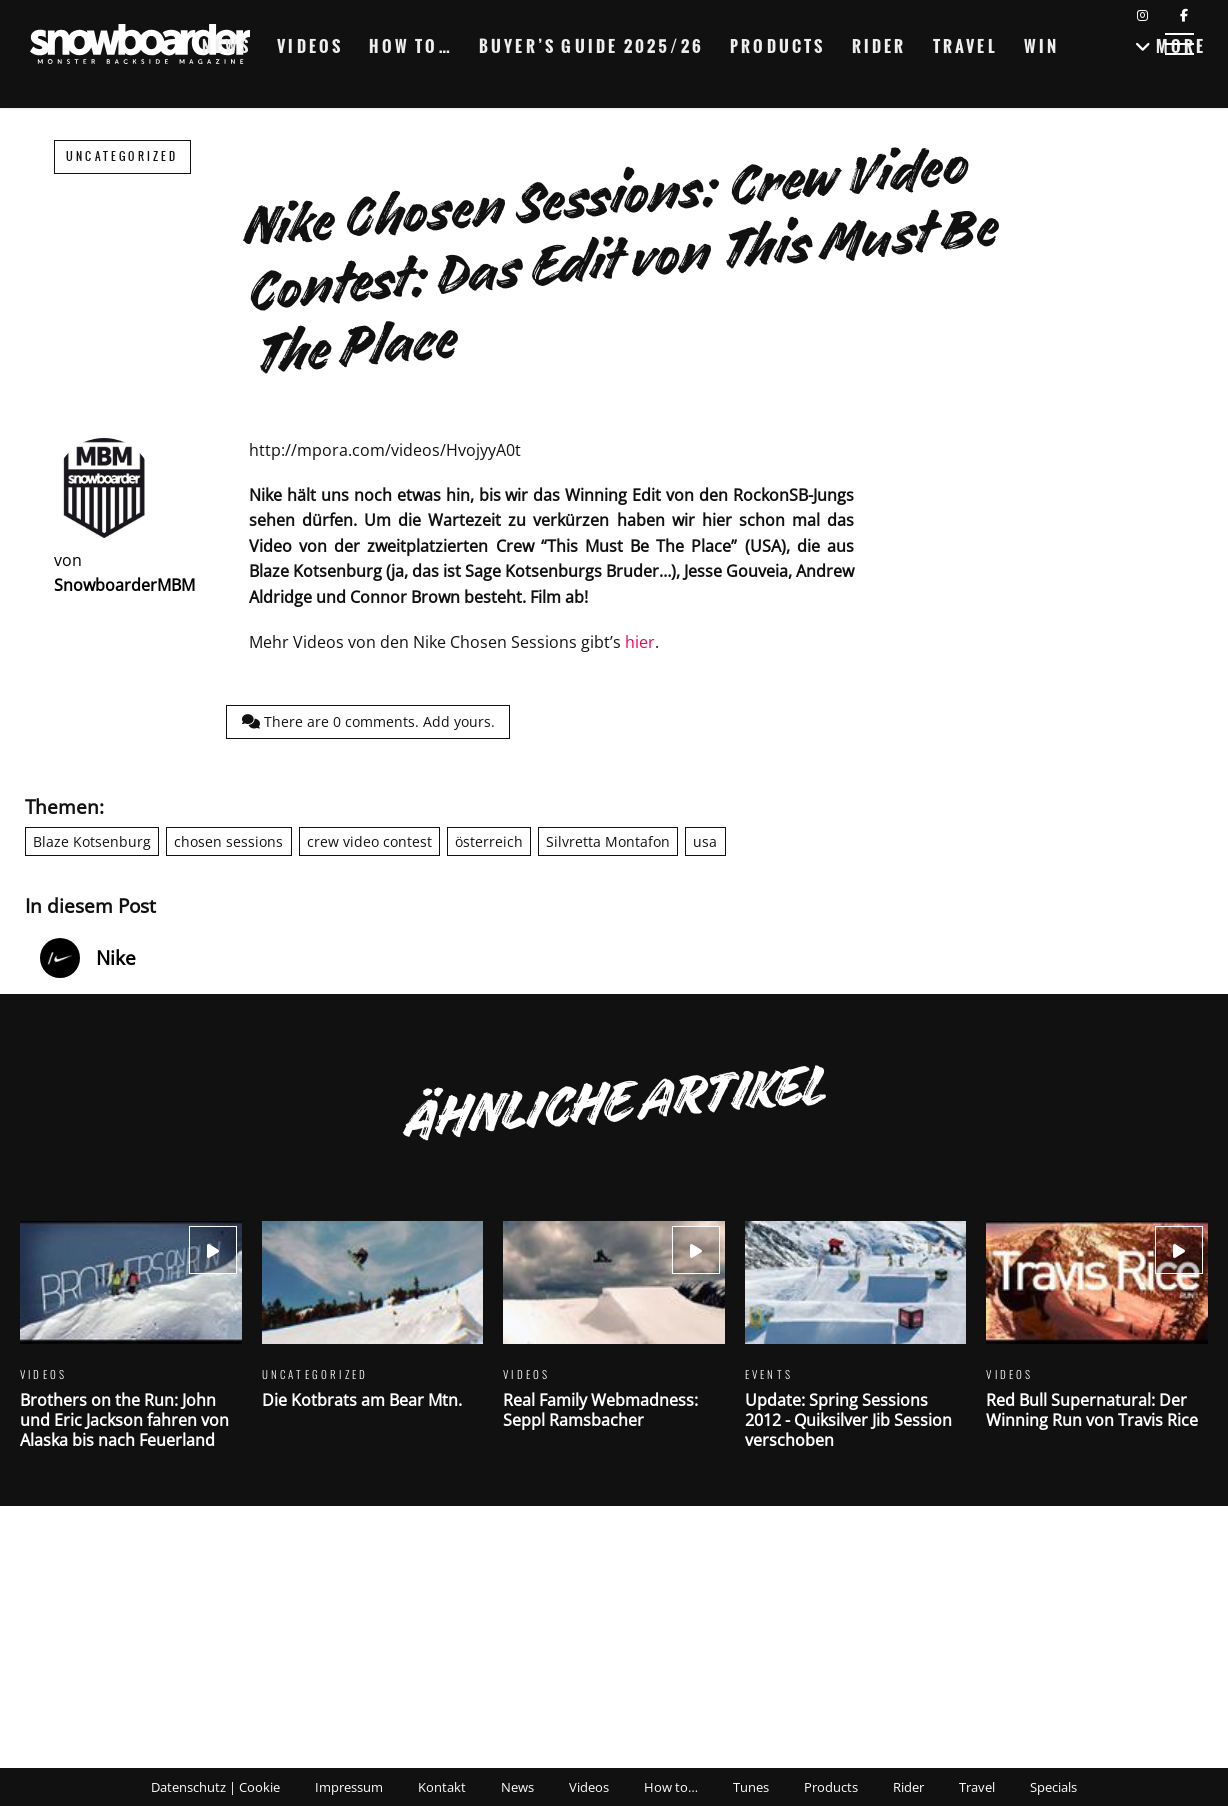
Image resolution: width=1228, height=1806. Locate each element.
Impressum (349, 1787)
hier (640, 642)
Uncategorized (122, 156)
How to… (410, 46)
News (226, 46)
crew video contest (369, 841)
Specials (1053, 1787)
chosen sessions (228, 841)
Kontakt (442, 1787)
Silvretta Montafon (608, 841)
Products (778, 46)
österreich (489, 841)
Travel (965, 46)
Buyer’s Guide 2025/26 (591, 46)
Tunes (751, 1787)
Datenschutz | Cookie (215, 1787)
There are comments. (368, 721)
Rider (879, 46)
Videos (310, 46)
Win (1042, 46)
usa (705, 841)
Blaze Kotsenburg (92, 841)
